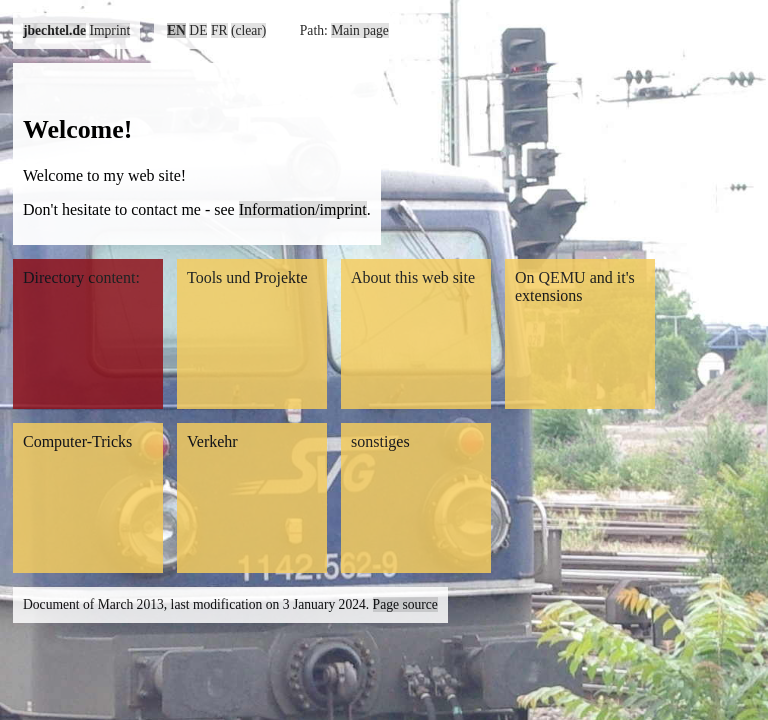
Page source (405, 604)
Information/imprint (303, 209)
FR (219, 30)
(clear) (248, 30)
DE (198, 30)
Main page (360, 30)
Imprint (109, 30)
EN (176, 30)
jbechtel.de (54, 30)
